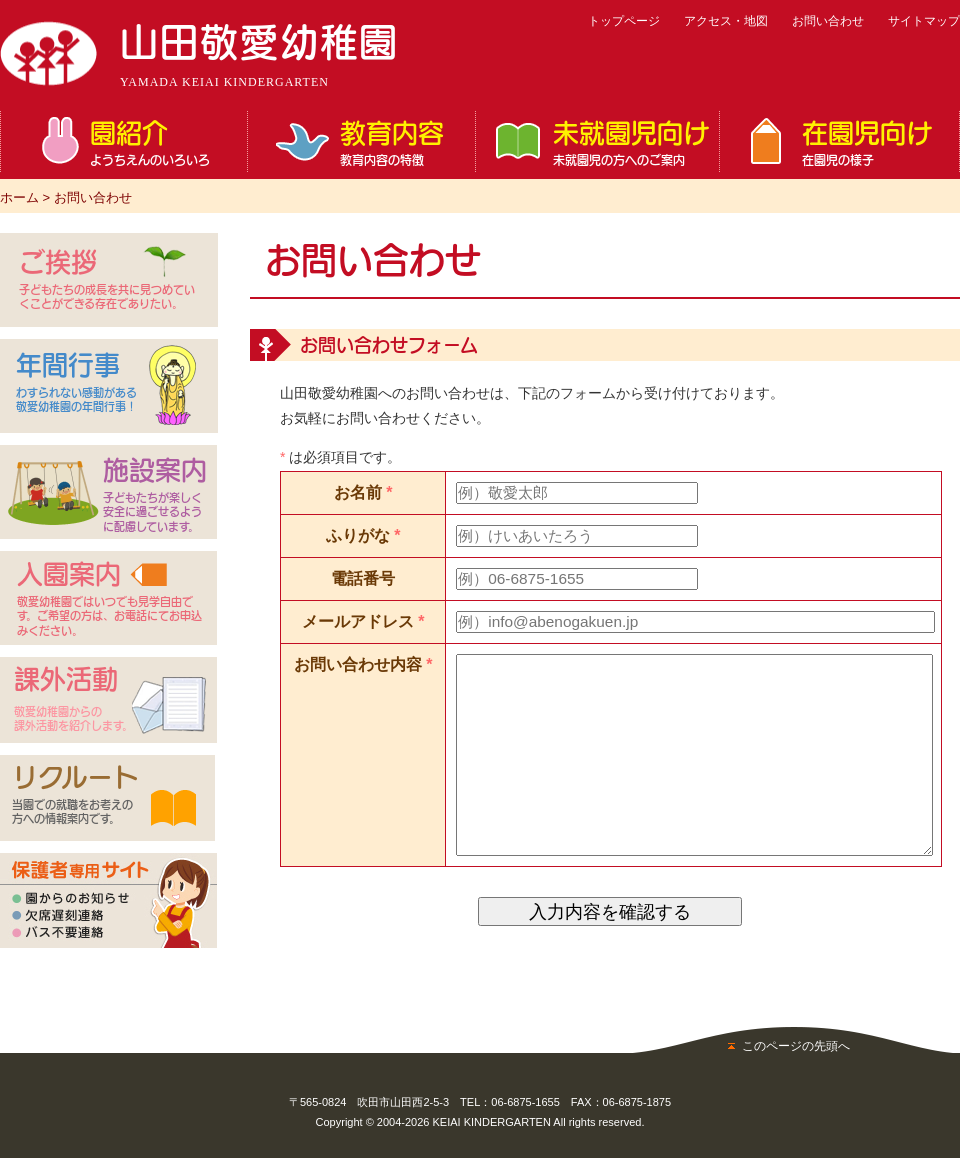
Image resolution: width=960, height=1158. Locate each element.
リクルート (77, 795)
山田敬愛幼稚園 (259, 55)
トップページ (624, 21)
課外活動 (74, 700)
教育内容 (402, 143)
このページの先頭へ (796, 1046)
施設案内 (155, 495)
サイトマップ (924, 21)
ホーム (19, 197)
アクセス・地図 (726, 21)
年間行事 (77, 383)
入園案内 (111, 599)
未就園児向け (631, 143)
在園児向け (875, 143)
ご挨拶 (108, 280)
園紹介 (163, 143)
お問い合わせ (828, 21)
